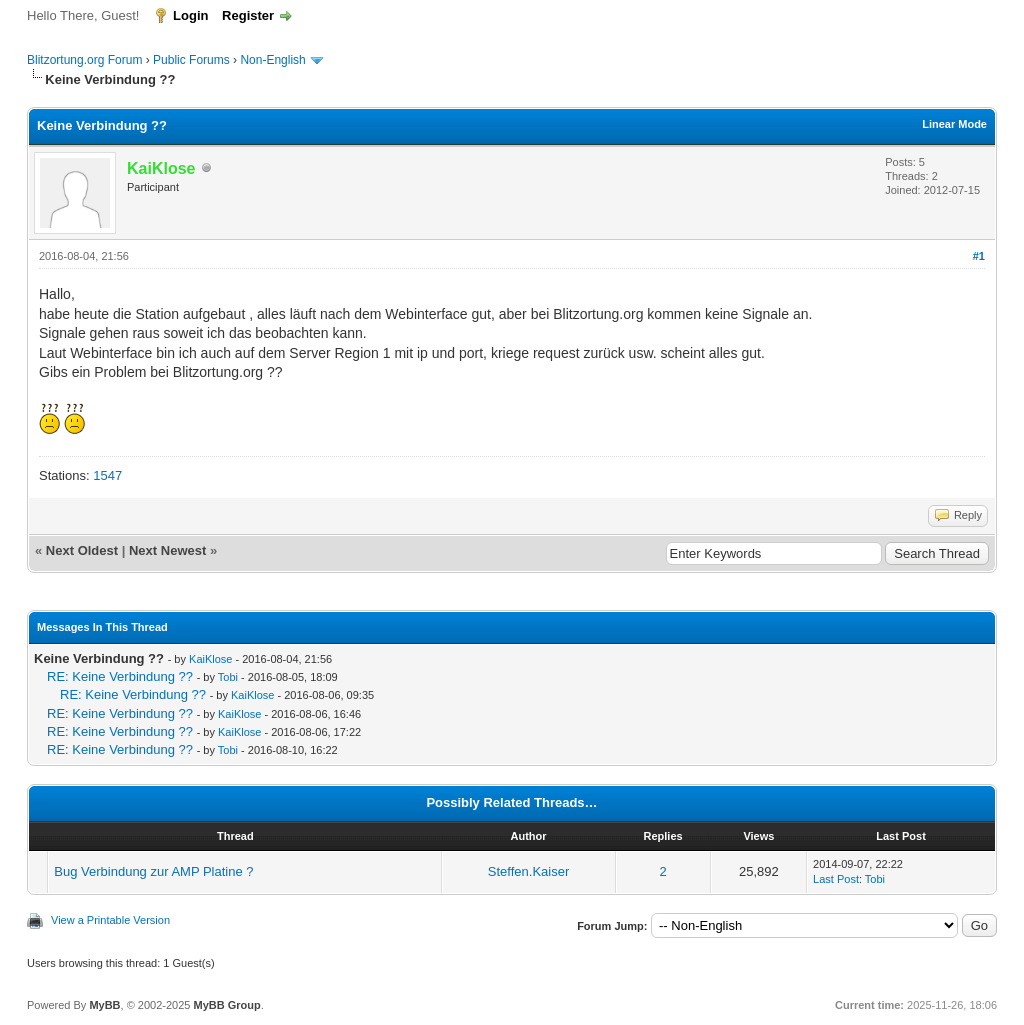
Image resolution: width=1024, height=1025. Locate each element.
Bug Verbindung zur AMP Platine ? (153, 871)
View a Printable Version (110, 920)
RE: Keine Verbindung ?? (120, 676)
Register (248, 15)
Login (190, 15)
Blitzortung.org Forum (84, 60)
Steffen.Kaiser (528, 871)
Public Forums (191, 60)
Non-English (274, 60)
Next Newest (167, 550)
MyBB (104, 1005)
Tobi (228, 677)
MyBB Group (226, 1005)
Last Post (836, 879)
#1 (979, 256)
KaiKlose (210, 659)
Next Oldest (82, 550)
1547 (107, 475)
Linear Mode (954, 124)
